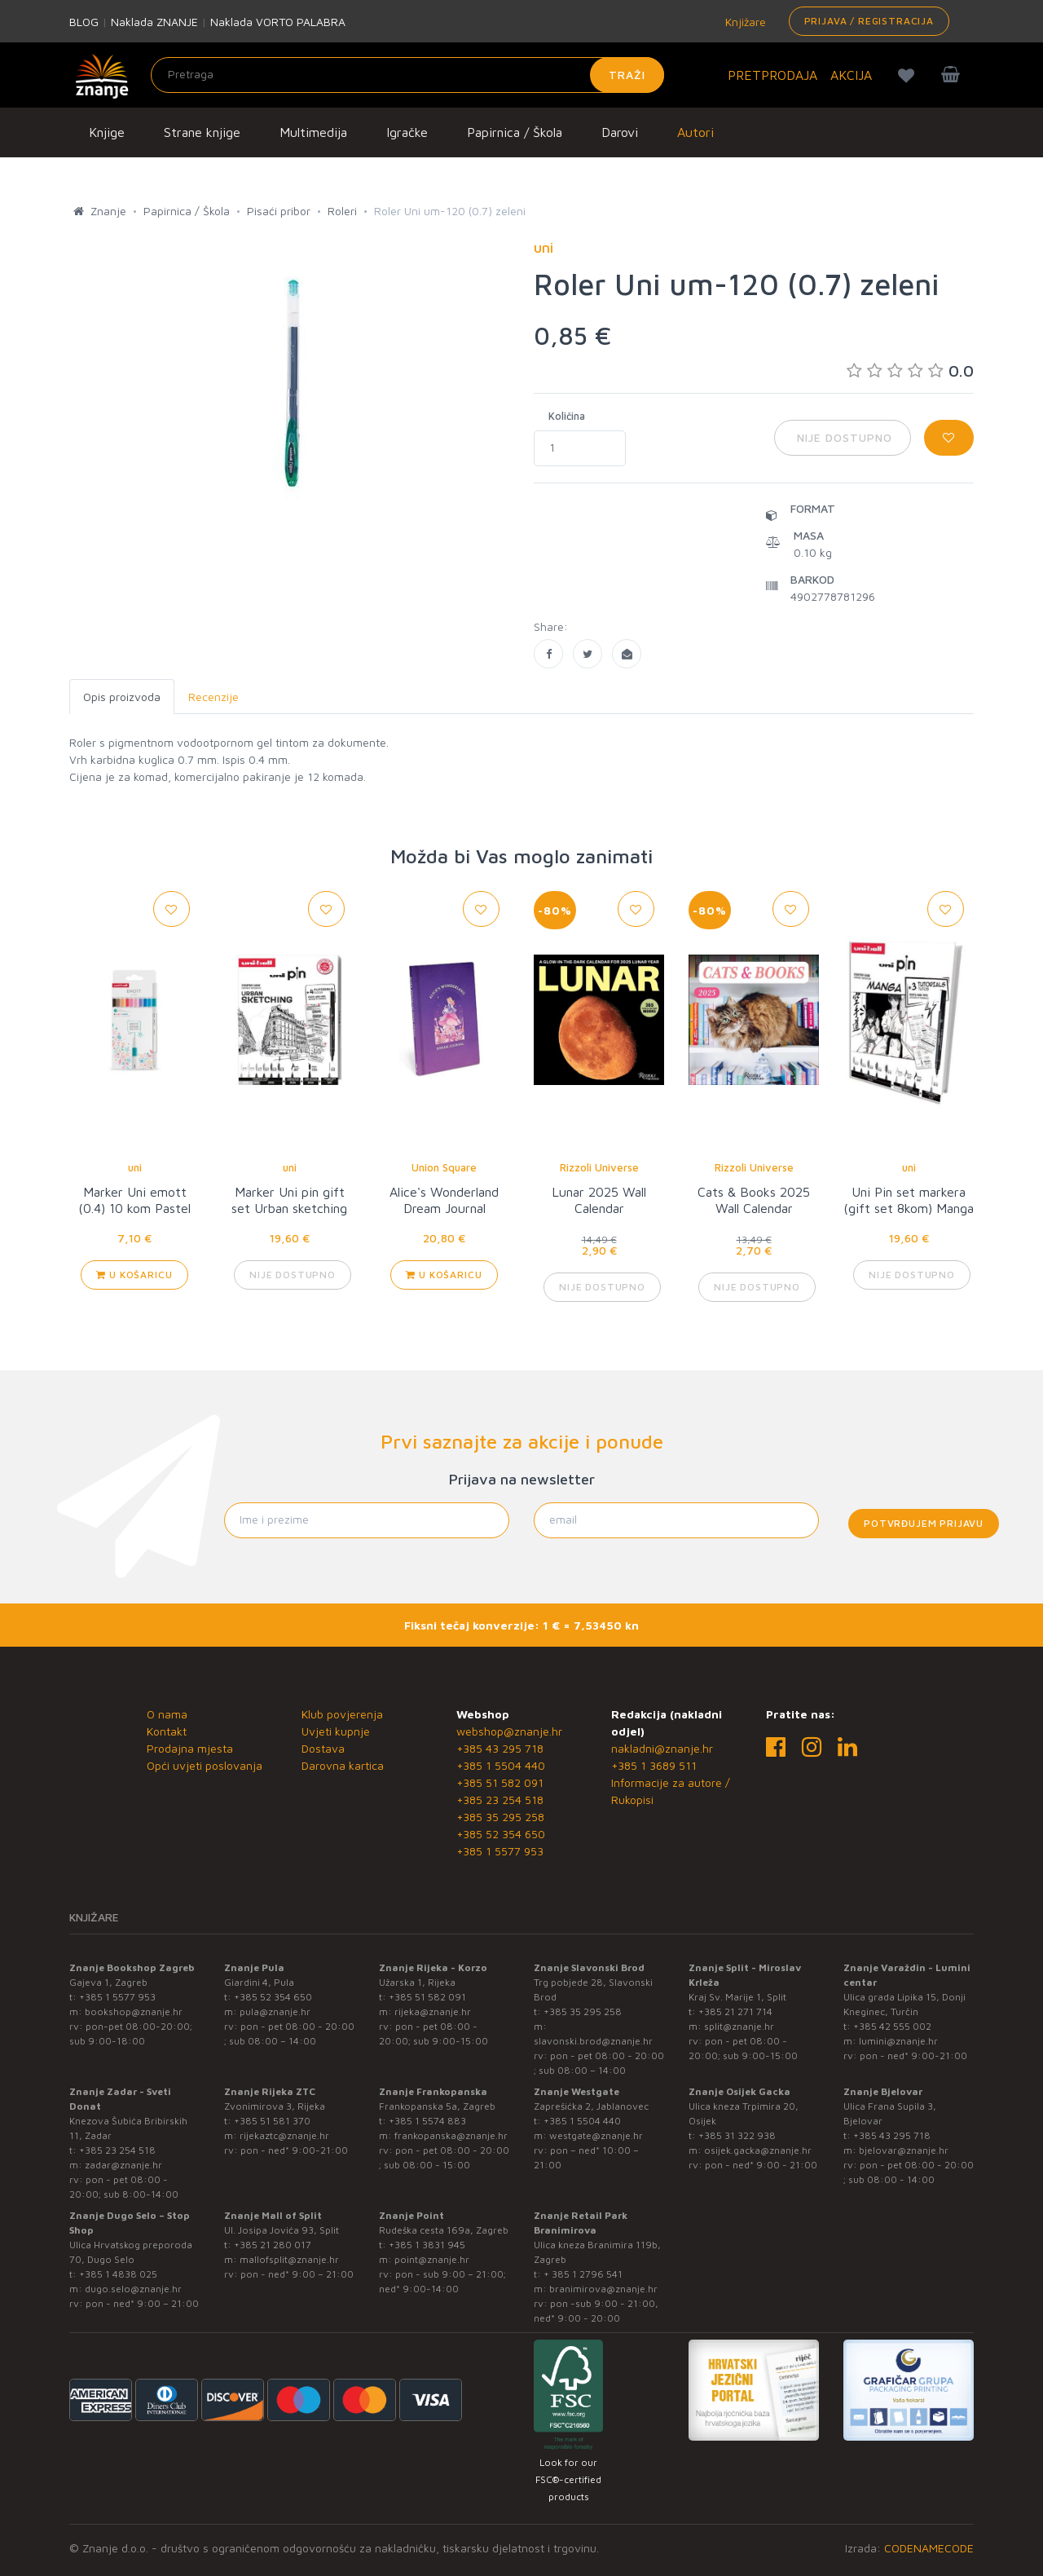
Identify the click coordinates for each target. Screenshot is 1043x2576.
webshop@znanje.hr (509, 1731)
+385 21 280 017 (272, 2245)
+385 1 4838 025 (118, 2274)
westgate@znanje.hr (596, 2135)
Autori (695, 132)
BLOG (84, 22)
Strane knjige (202, 132)
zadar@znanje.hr (123, 2165)
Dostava (323, 1748)
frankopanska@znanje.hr (451, 2135)
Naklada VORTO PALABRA (277, 22)
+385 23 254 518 (500, 1799)
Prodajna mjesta (190, 1748)
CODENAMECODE (929, 2548)
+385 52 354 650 (500, 1834)
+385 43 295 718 (500, 1748)
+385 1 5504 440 (500, 1765)
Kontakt (167, 1731)
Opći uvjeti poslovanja (204, 1765)
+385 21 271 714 (735, 2011)
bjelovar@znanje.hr (903, 2150)
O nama (167, 1714)
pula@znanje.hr (275, 2011)
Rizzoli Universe (599, 1167)
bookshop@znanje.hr (134, 2011)
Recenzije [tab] (213, 697)
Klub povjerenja (342, 1714)
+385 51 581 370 (272, 2121)
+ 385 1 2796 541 (583, 2274)
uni (135, 1167)
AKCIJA (851, 75)
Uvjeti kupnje (335, 1731)
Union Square (444, 1167)
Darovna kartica (342, 1765)
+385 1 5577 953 (500, 1851)
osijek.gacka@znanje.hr (758, 2150)
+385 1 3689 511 (654, 1765)
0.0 (910, 370)
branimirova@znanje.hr (603, 2289)
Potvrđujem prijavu (924, 1523)
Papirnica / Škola (514, 132)
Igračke (407, 132)
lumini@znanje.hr (898, 2041)
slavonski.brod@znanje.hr (593, 2041)
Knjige (107, 132)
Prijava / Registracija (869, 21)
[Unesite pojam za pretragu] (407, 75)
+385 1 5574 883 (427, 2121)
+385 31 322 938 (737, 2135)
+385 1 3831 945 (427, 2245)
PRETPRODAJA (772, 75)
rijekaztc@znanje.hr (284, 2135)
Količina (566, 415)
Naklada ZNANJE (154, 22)
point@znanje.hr (431, 2259)
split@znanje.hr (739, 2026)
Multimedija (313, 132)
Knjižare (744, 22)
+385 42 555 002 (892, 2026)
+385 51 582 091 (500, 1782)
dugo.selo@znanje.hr (133, 2289)
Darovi (619, 132)
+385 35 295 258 (500, 1817)
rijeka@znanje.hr (432, 2011)
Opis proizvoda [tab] (122, 697)
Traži (627, 75)
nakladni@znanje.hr (662, 1748)
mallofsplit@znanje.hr (289, 2259)
